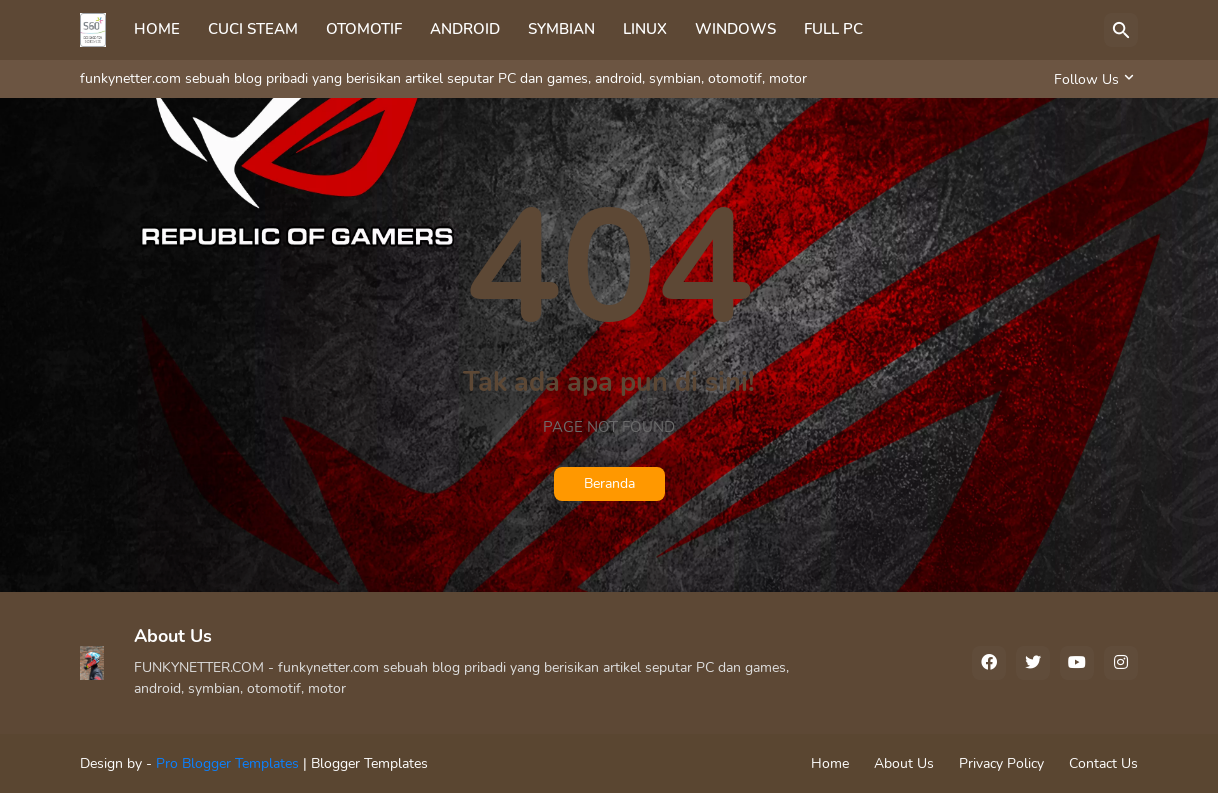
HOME (157, 29)
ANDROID (465, 29)
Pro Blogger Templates (227, 763)
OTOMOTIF (364, 29)
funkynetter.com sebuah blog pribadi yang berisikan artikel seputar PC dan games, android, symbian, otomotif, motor (443, 78)
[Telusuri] (1121, 30)
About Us (904, 763)
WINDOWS (735, 29)
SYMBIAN (561, 29)
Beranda (609, 483)
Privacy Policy (1001, 763)
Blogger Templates (369, 763)
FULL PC (833, 29)
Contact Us (1103, 763)
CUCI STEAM (253, 29)
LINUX (645, 29)
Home (830, 763)
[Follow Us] (1091, 79)
